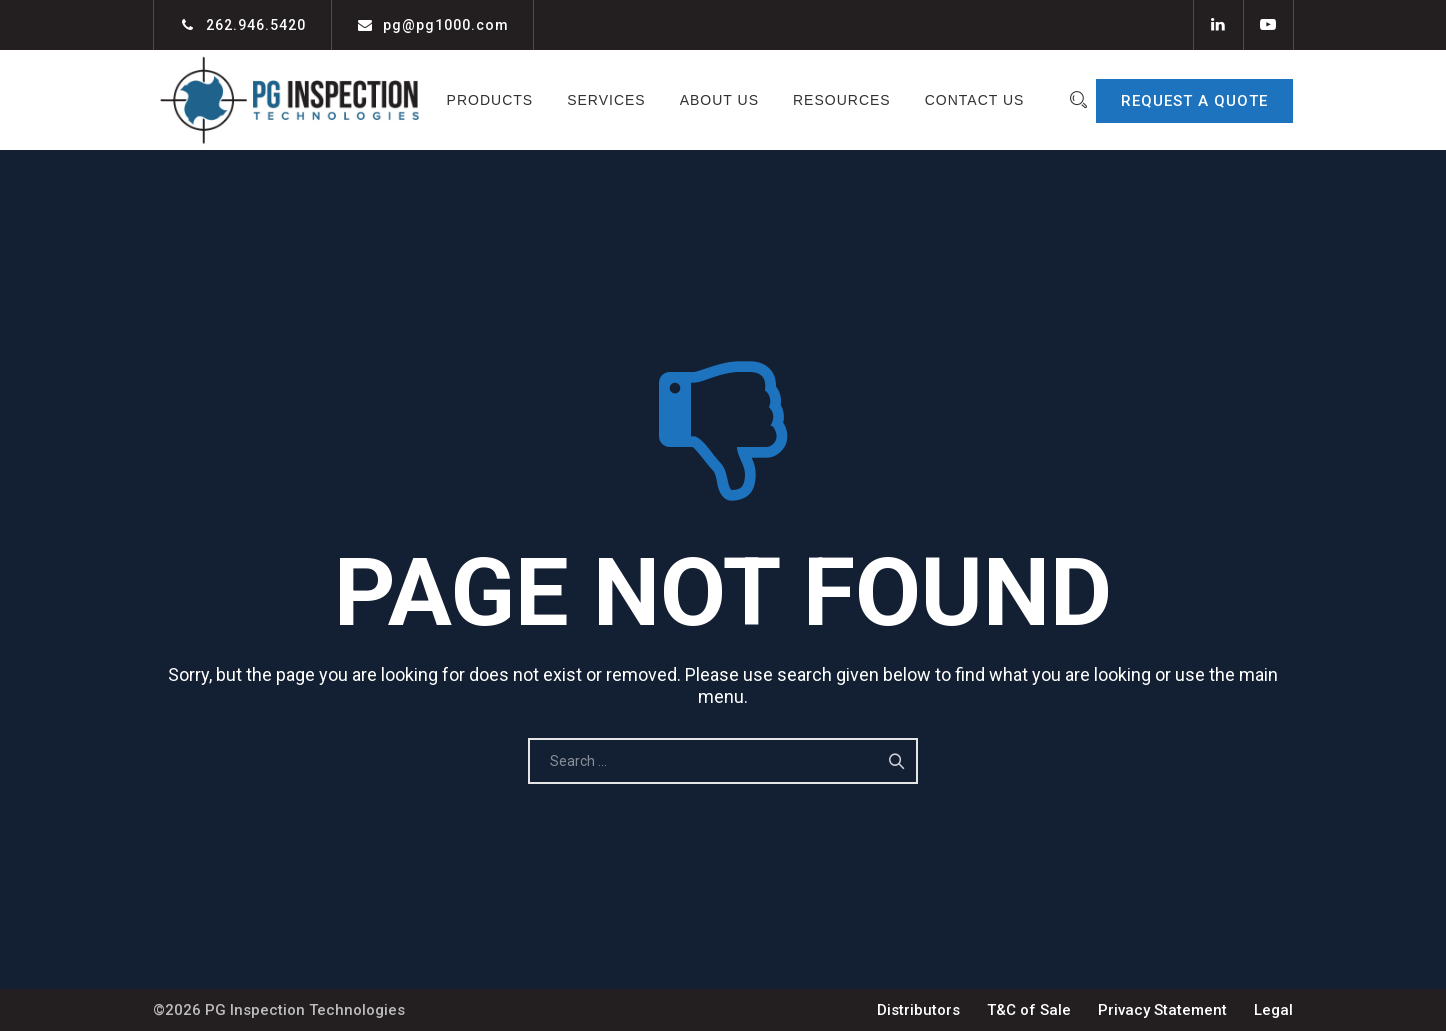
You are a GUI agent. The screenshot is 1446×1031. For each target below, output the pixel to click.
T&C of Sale (1029, 1010)
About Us (774, 100)
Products (545, 100)
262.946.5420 (256, 25)
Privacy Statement (1162, 1010)
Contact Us (723, 200)
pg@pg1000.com (446, 25)
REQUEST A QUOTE (1194, 101)
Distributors (918, 1010)
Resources (897, 100)
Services (661, 100)
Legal (1273, 1010)
